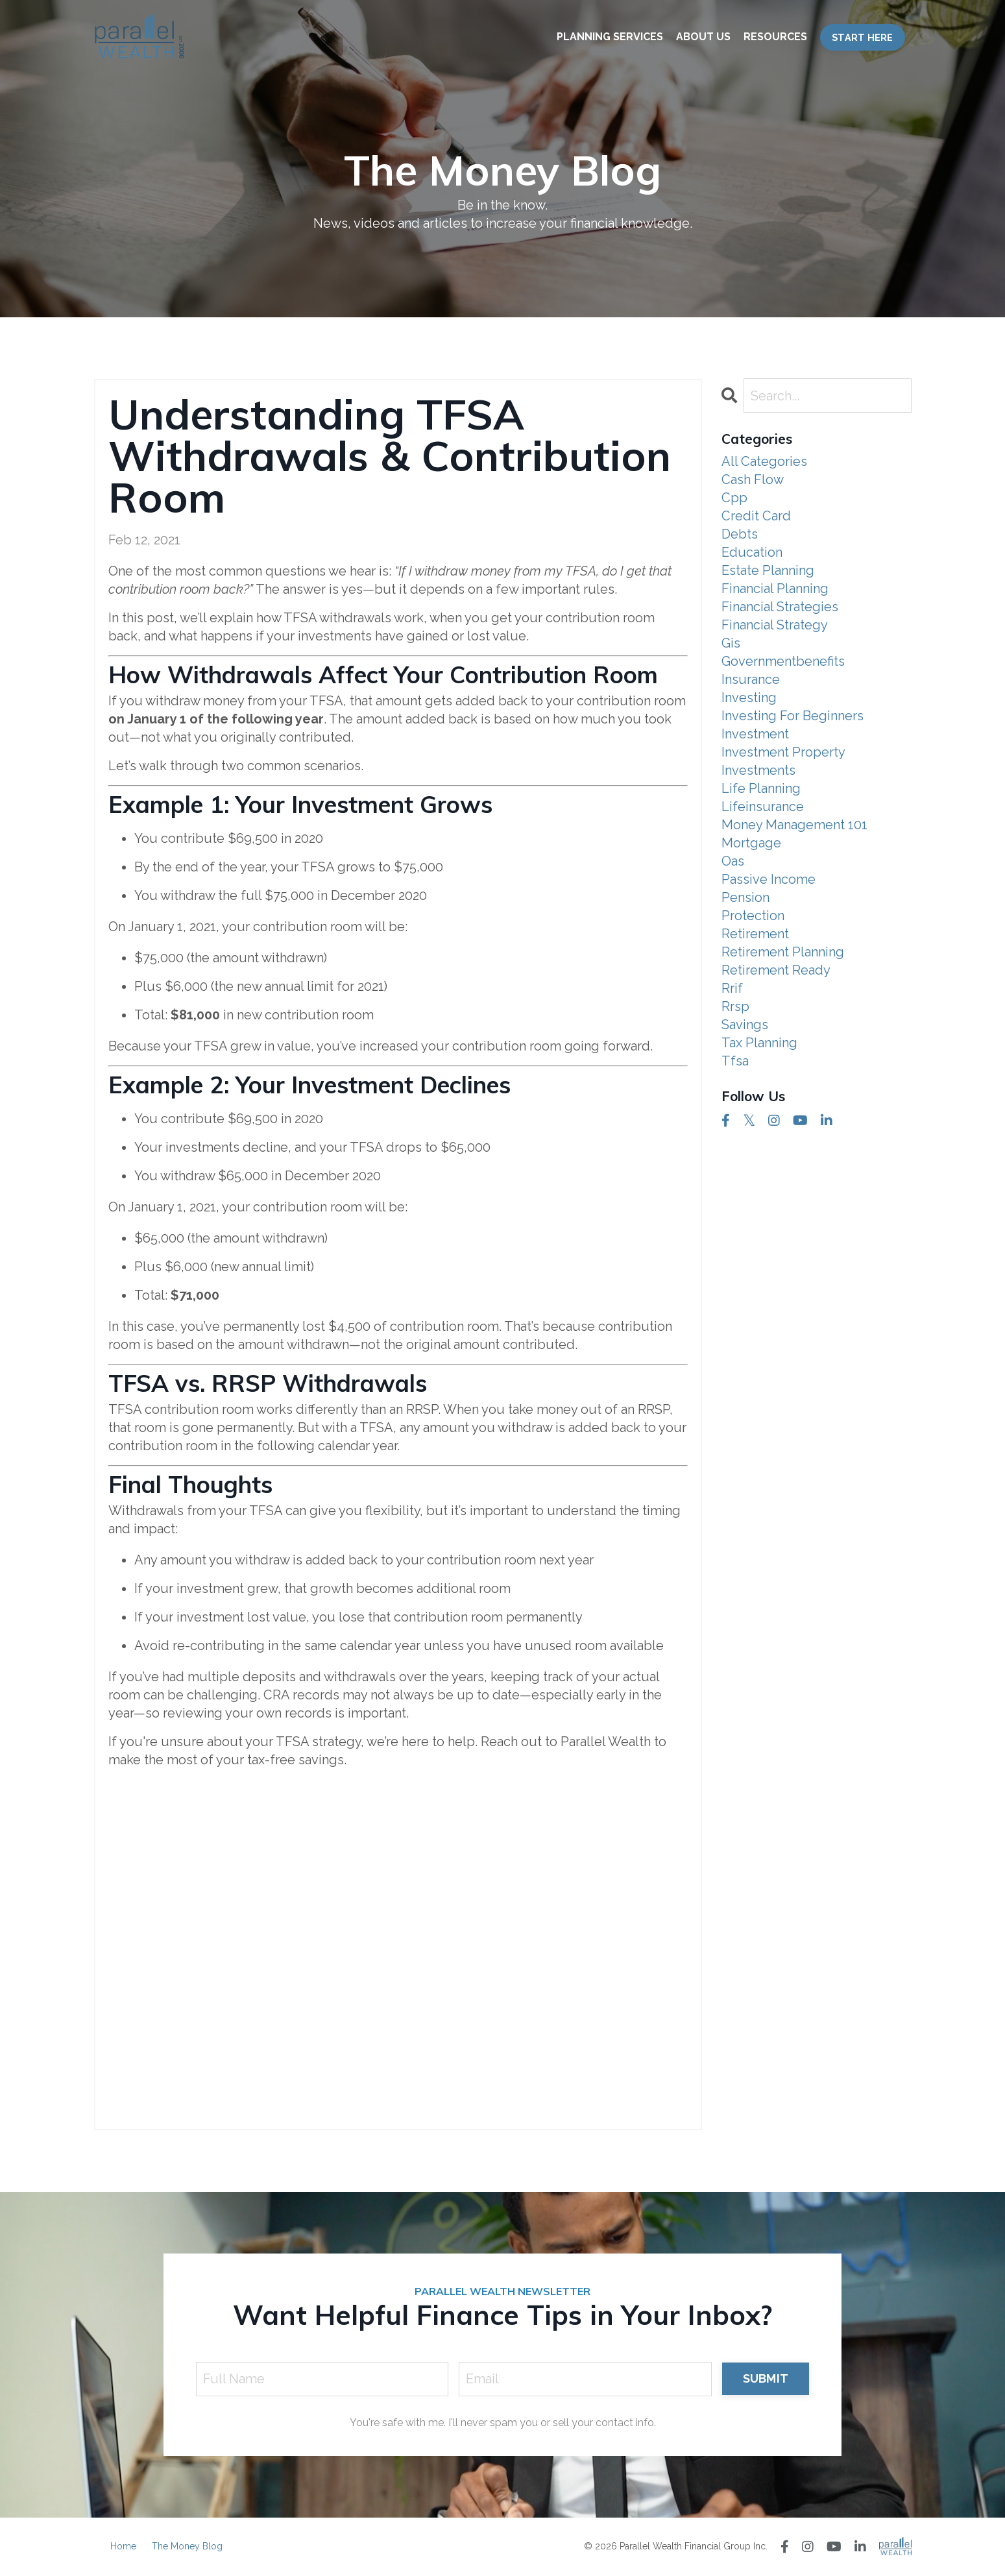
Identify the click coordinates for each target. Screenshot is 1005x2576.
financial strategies (779, 606)
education (751, 552)
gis (730, 643)
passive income (768, 879)
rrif (732, 988)
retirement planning (782, 952)
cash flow (752, 479)
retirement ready (775, 970)
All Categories (764, 461)
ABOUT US (703, 36)
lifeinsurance (762, 806)
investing (749, 697)
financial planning (775, 588)
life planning (761, 788)
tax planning (759, 1043)
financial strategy (774, 625)
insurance (750, 679)
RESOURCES (775, 36)
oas (732, 861)
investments (758, 770)
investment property (783, 752)
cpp (734, 497)
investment (755, 734)
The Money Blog (187, 2546)
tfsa (735, 1061)
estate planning (767, 570)
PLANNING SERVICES (610, 36)
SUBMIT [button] (766, 2378)
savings (744, 1024)
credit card (756, 516)
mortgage (751, 843)
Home (123, 2546)
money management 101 (794, 824)
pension (745, 897)
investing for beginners (792, 715)
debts (739, 534)
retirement (755, 934)
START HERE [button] (862, 37)
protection (752, 915)
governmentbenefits (783, 661)
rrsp (735, 1006)
